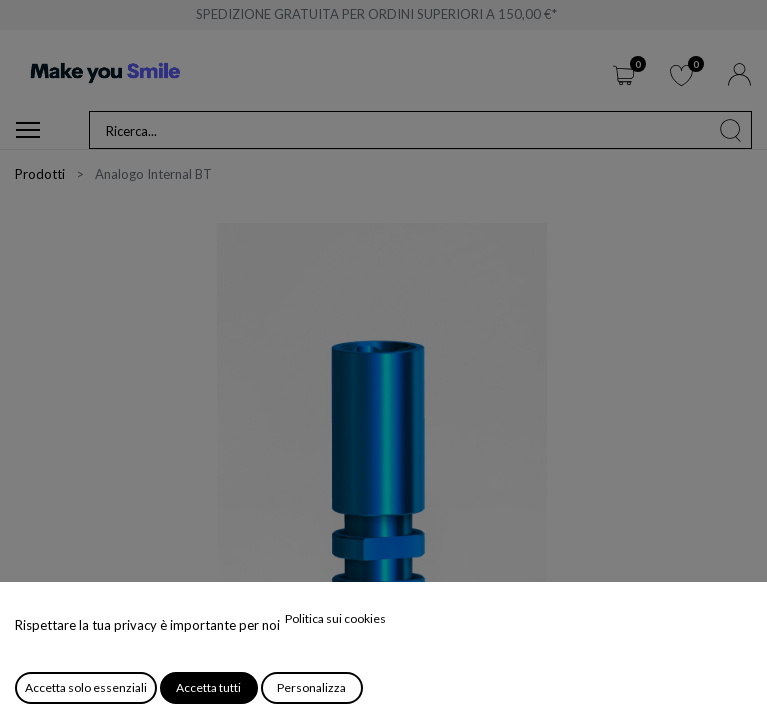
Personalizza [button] (311, 687)
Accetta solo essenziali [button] (86, 687)
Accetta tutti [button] (208, 687)
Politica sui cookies (335, 618)
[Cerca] (731, 130)
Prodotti (40, 174)
